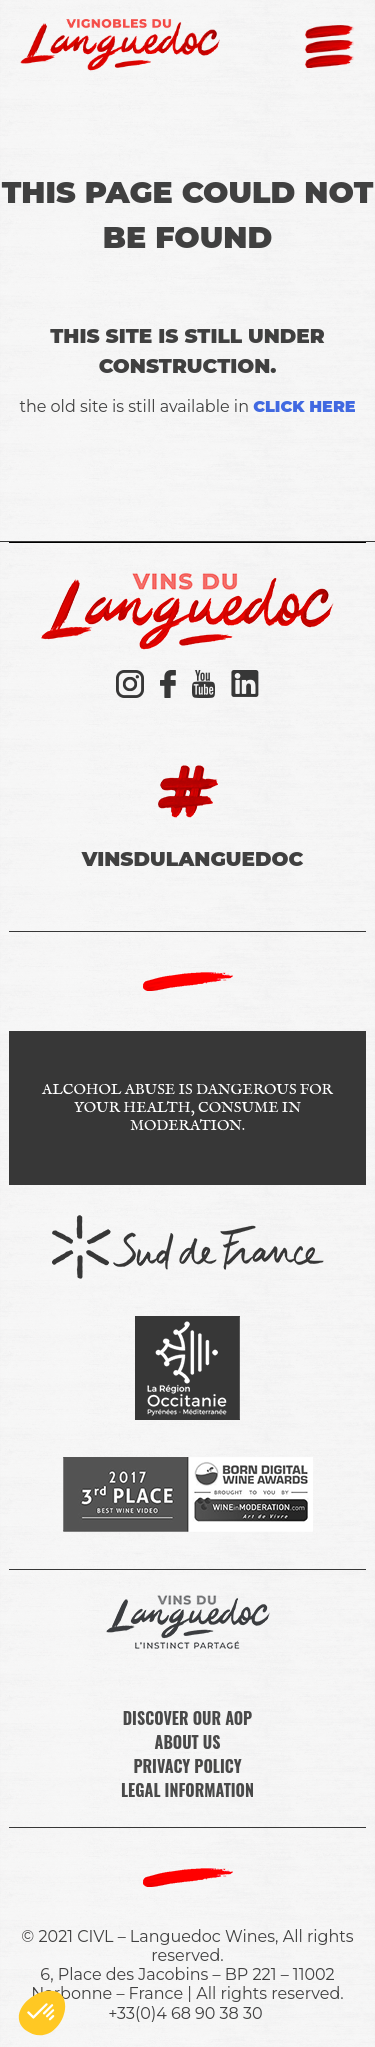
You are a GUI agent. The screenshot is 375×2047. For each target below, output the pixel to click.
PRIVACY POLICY (187, 1766)
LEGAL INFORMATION (187, 1790)
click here (304, 406)
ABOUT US (188, 1742)
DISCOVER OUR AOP (188, 1718)
